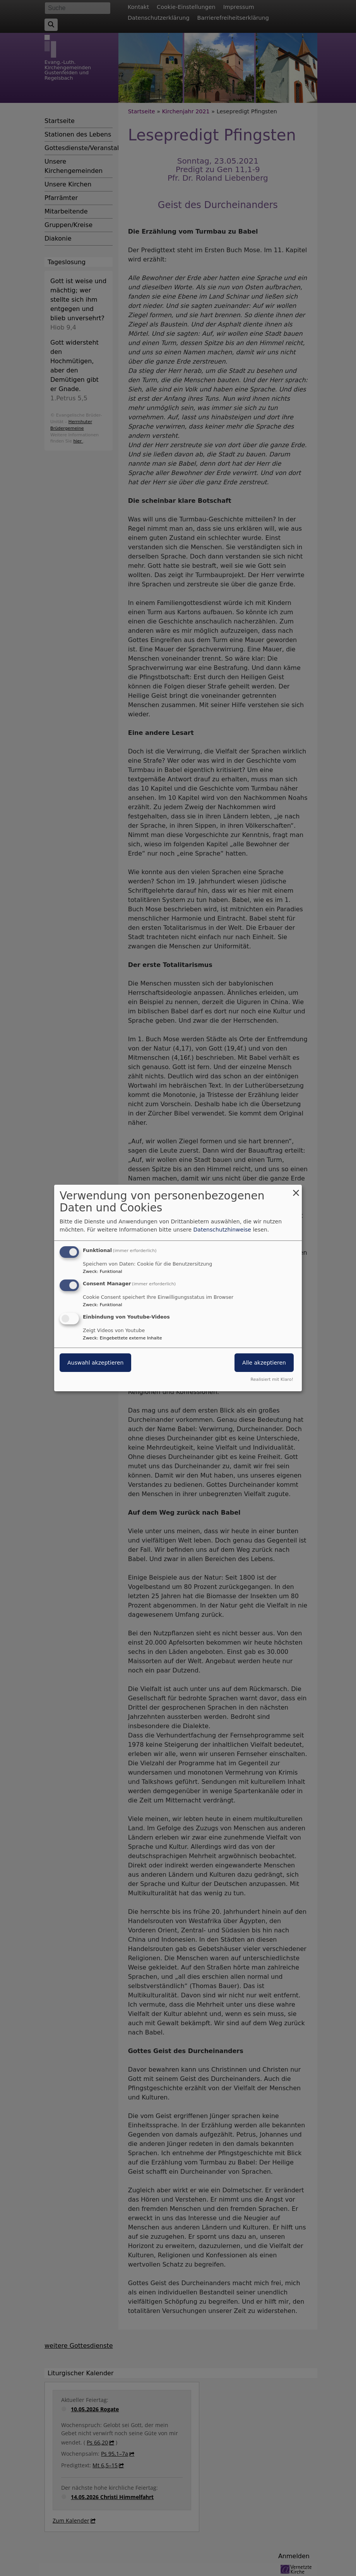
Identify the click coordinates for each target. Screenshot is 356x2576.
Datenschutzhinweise (222, 1230)
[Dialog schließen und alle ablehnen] (296, 1189)
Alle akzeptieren (264, 1363)
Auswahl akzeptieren (95, 1363)
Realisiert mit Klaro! (271, 1379)
